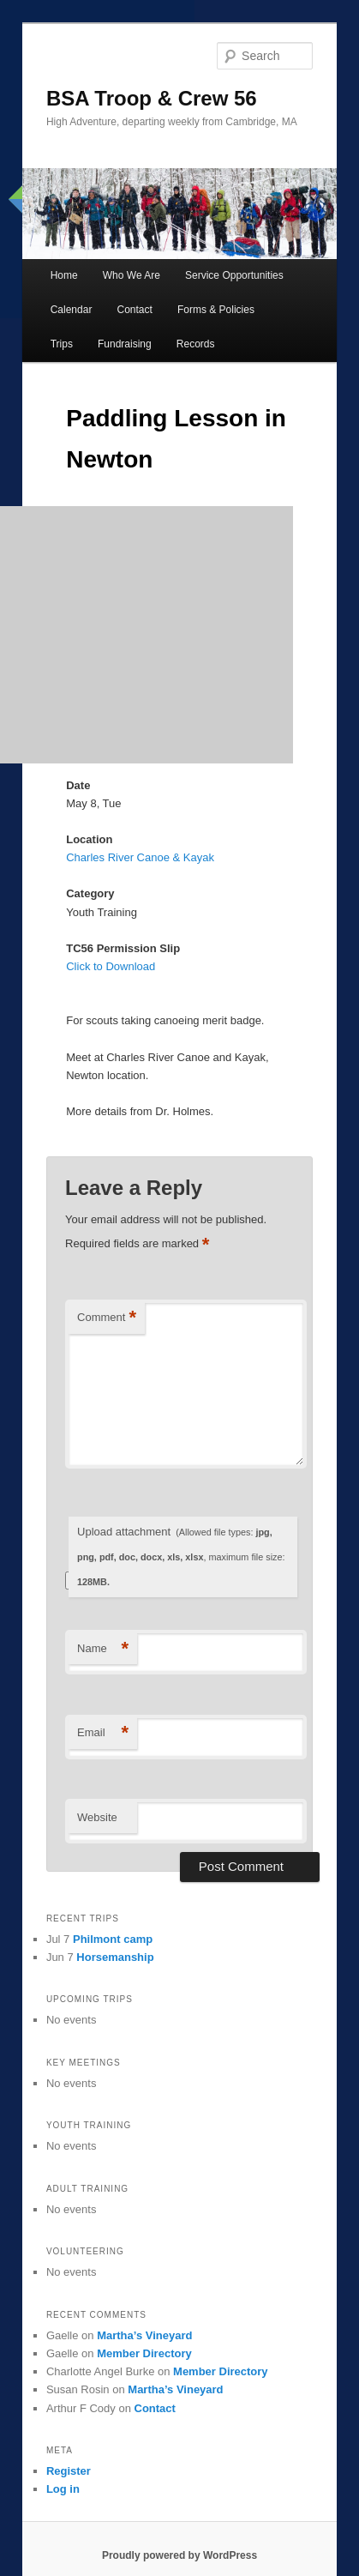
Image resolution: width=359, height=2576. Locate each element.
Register (68, 2470)
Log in (63, 2488)
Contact (134, 310)
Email (103, 1733)
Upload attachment (181, 1555)
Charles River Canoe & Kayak (140, 857)
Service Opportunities (234, 275)
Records (196, 344)
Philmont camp (113, 1939)
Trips (62, 344)
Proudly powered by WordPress (179, 2555)
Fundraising (125, 344)
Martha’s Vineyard (144, 2335)
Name (103, 1649)
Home (64, 275)
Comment (106, 1318)
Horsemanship (114, 1957)
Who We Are (131, 275)
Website (97, 1817)
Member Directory (144, 2353)
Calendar (72, 310)
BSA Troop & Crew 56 (151, 98)
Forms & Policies (215, 310)
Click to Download (110, 966)
